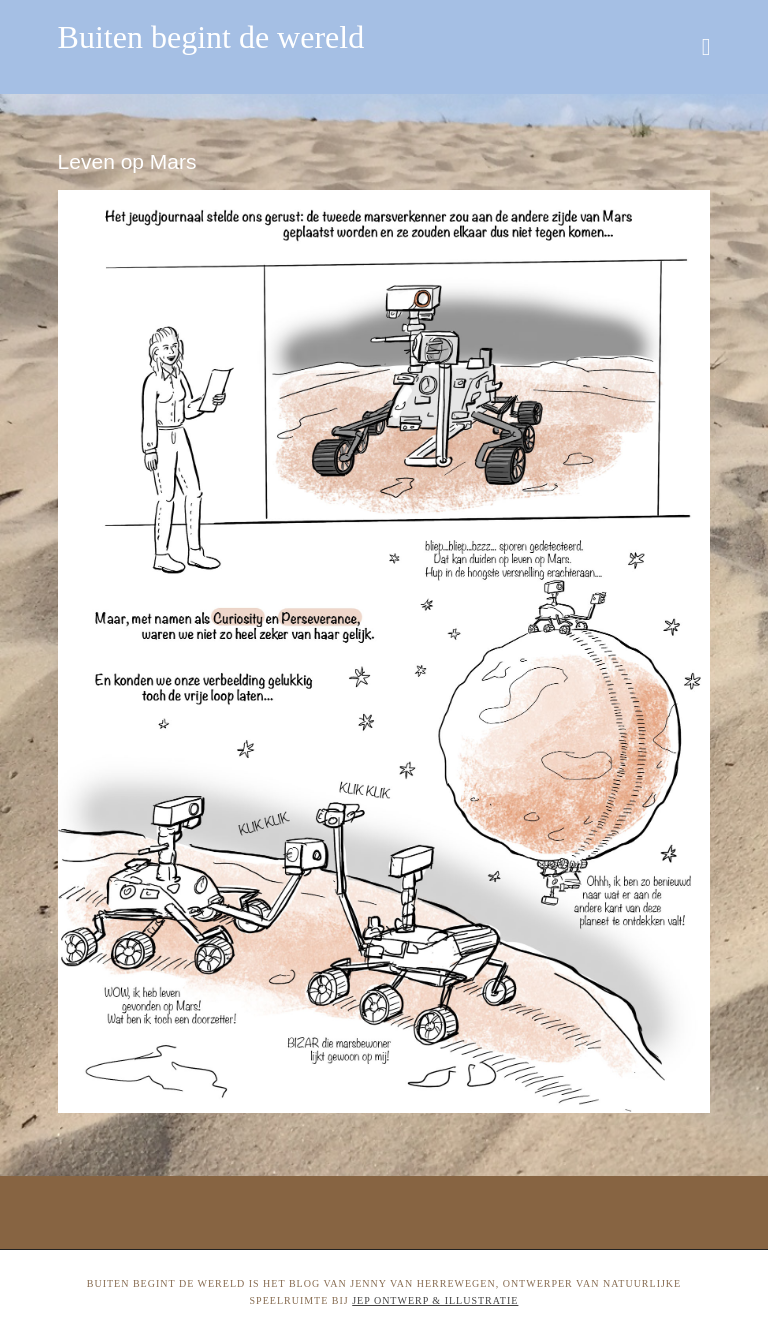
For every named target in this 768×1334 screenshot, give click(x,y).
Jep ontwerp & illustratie (435, 1300)
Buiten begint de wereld (211, 37)
